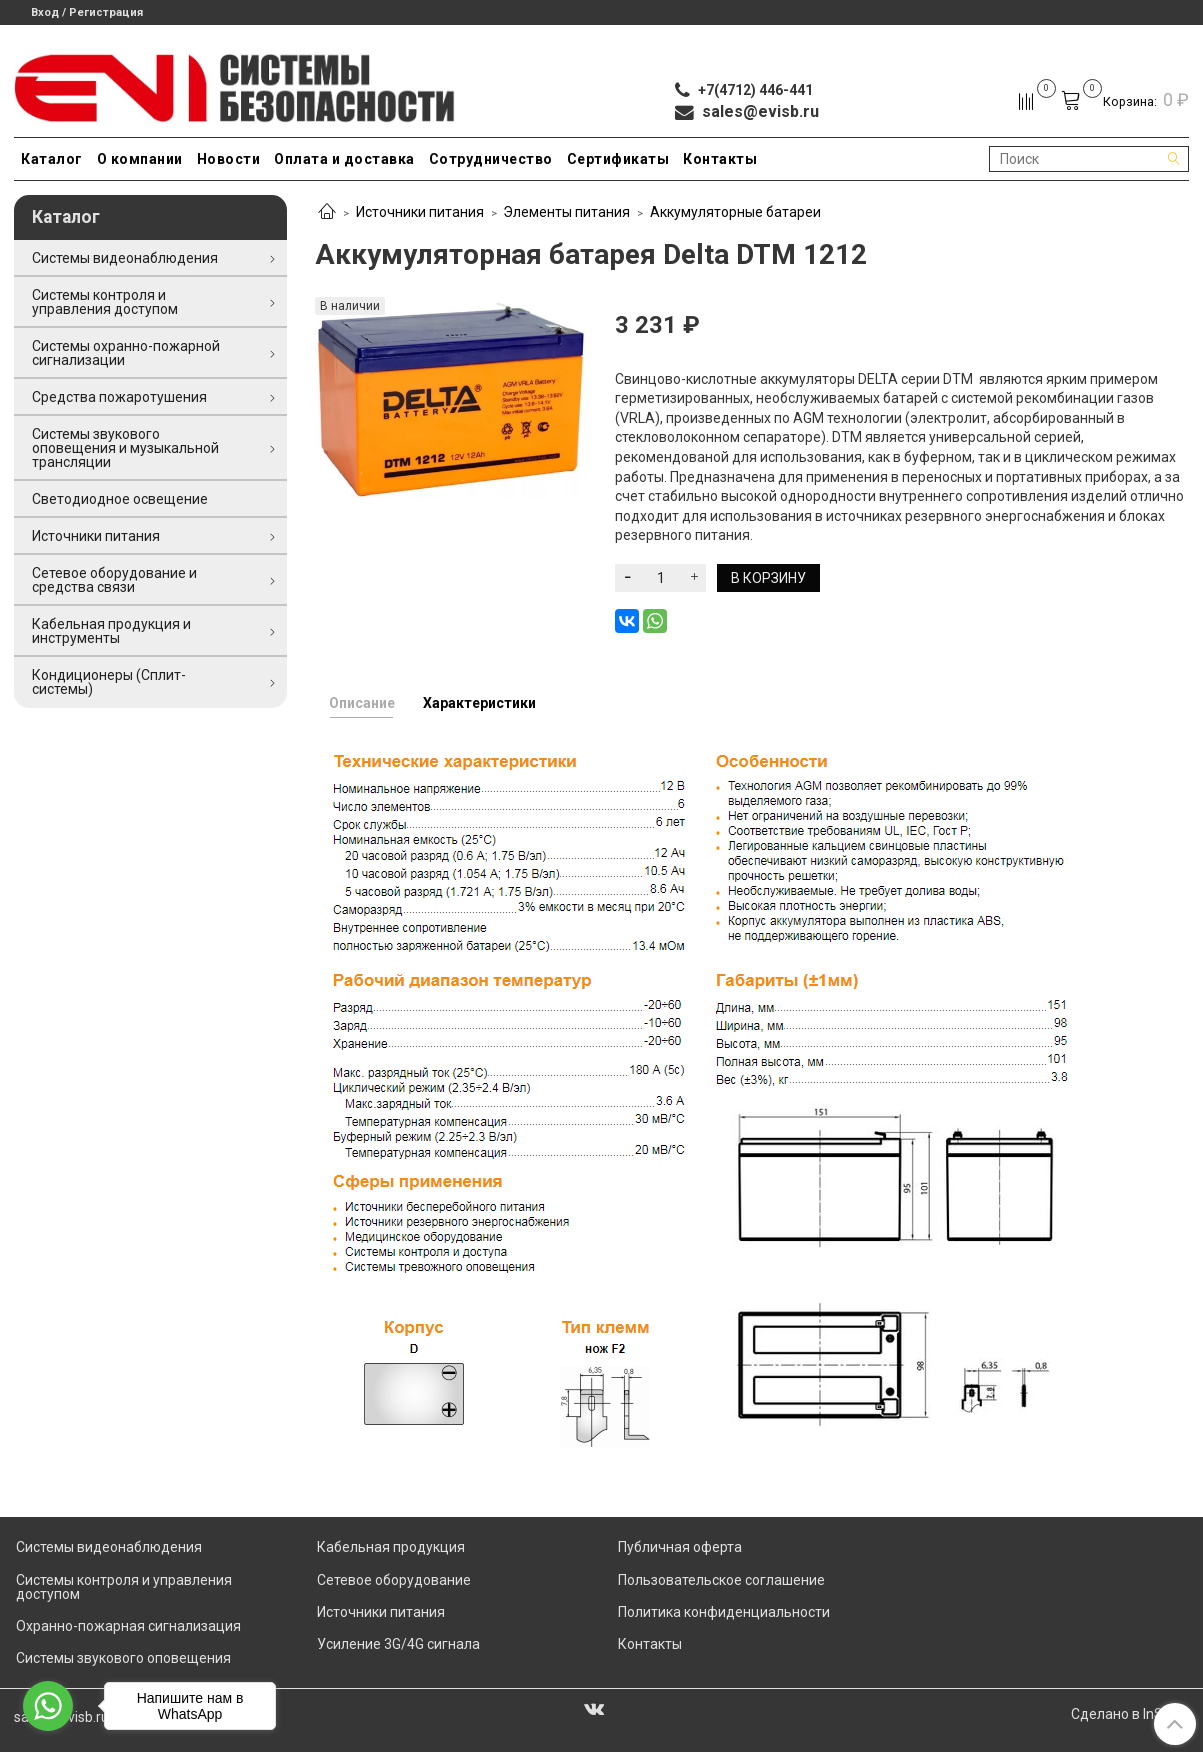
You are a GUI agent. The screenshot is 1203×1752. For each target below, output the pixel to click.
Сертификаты (618, 159)
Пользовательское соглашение (721, 1580)
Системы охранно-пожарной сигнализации (126, 353)
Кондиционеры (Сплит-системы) (109, 682)
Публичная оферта (680, 1547)
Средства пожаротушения (119, 397)
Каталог (52, 159)
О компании (140, 159)
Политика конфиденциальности (724, 1612)
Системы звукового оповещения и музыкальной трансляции (125, 448)
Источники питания (420, 212)
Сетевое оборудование (394, 1580)
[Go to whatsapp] (48, 1706)
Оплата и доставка (344, 159)
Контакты (720, 159)
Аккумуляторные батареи (735, 212)
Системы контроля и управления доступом (105, 302)
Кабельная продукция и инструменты (111, 631)
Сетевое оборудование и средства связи (114, 580)
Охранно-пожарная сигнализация (128, 1626)
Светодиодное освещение (120, 499)
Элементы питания (566, 212)
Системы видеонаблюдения (125, 258)
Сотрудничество (491, 159)
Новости (229, 159)
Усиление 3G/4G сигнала (398, 1644)
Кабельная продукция (391, 1547)
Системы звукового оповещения (123, 1658)
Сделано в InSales (1130, 1714)
